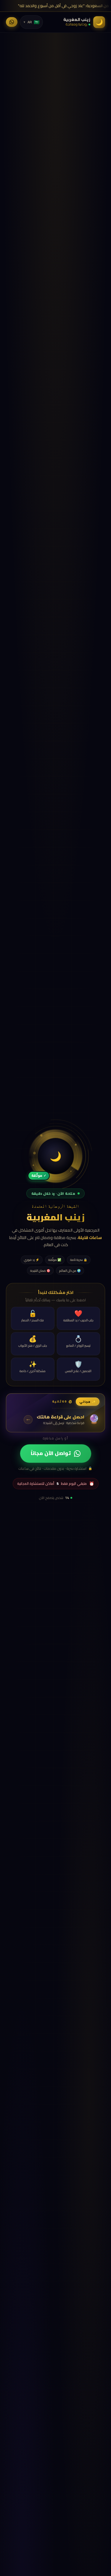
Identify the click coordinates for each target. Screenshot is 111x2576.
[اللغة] (31, 22)
